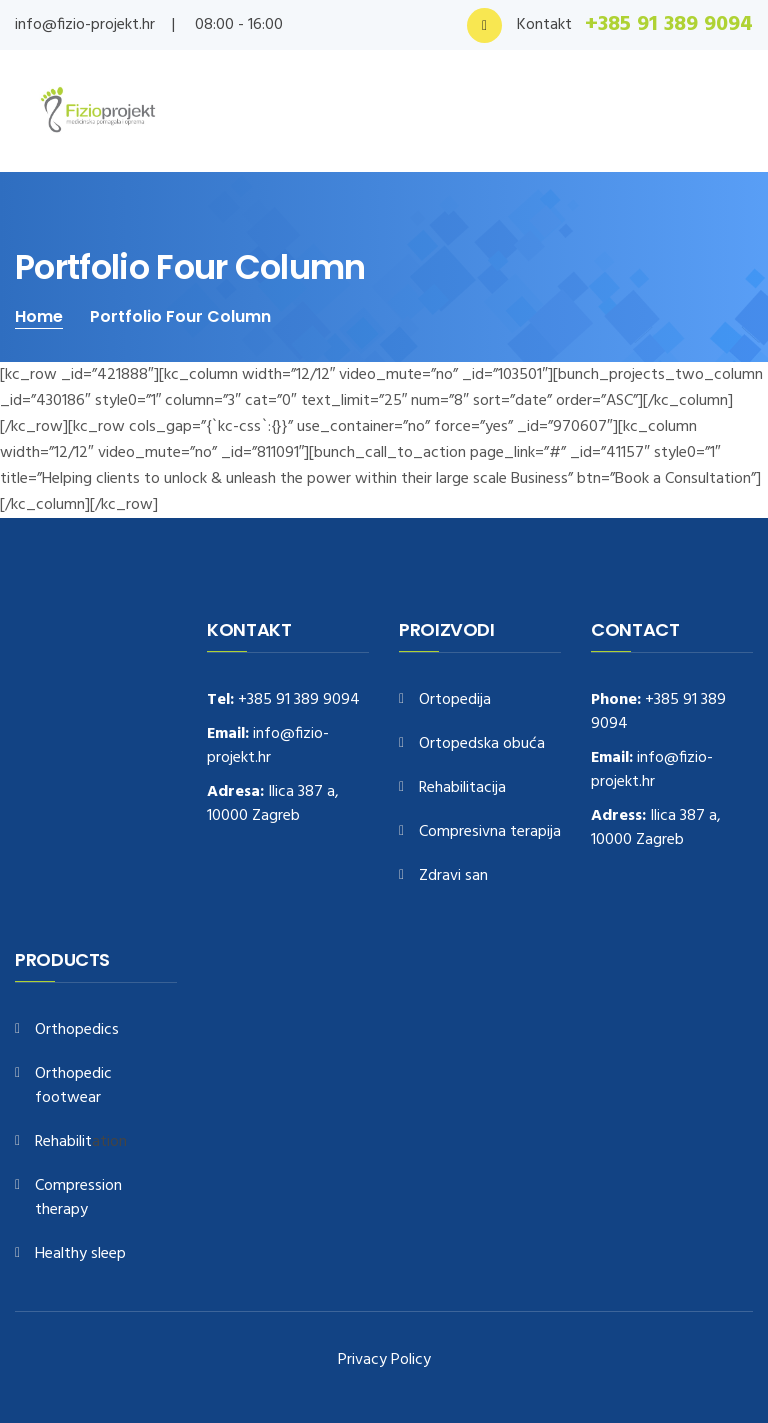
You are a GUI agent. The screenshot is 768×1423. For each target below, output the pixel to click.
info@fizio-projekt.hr (85, 25)
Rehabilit (63, 1142)
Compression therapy (78, 1198)
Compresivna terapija (490, 832)
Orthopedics (77, 1030)
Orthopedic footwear (73, 1086)
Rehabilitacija (462, 788)
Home (39, 316)
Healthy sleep (80, 1254)
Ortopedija (455, 700)
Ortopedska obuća (482, 744)
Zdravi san (453, 876)
